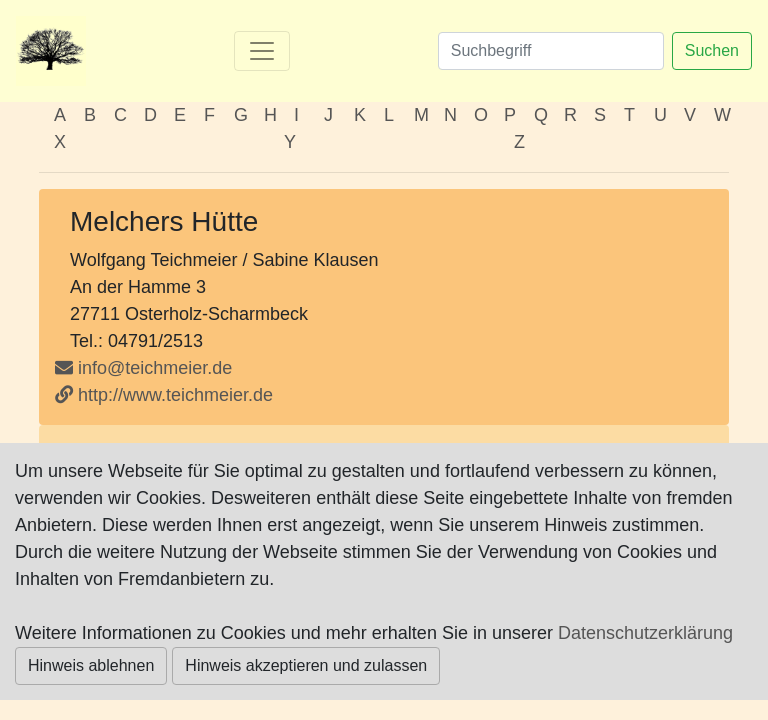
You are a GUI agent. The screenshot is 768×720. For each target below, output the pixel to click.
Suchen (712, 50)
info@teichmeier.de (155, 368)
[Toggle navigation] (262, 51)
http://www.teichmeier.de (164, 395)
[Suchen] (551, 51)
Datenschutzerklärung (645, 633)
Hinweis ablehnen (91, 665)
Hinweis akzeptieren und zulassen (306, 665)
